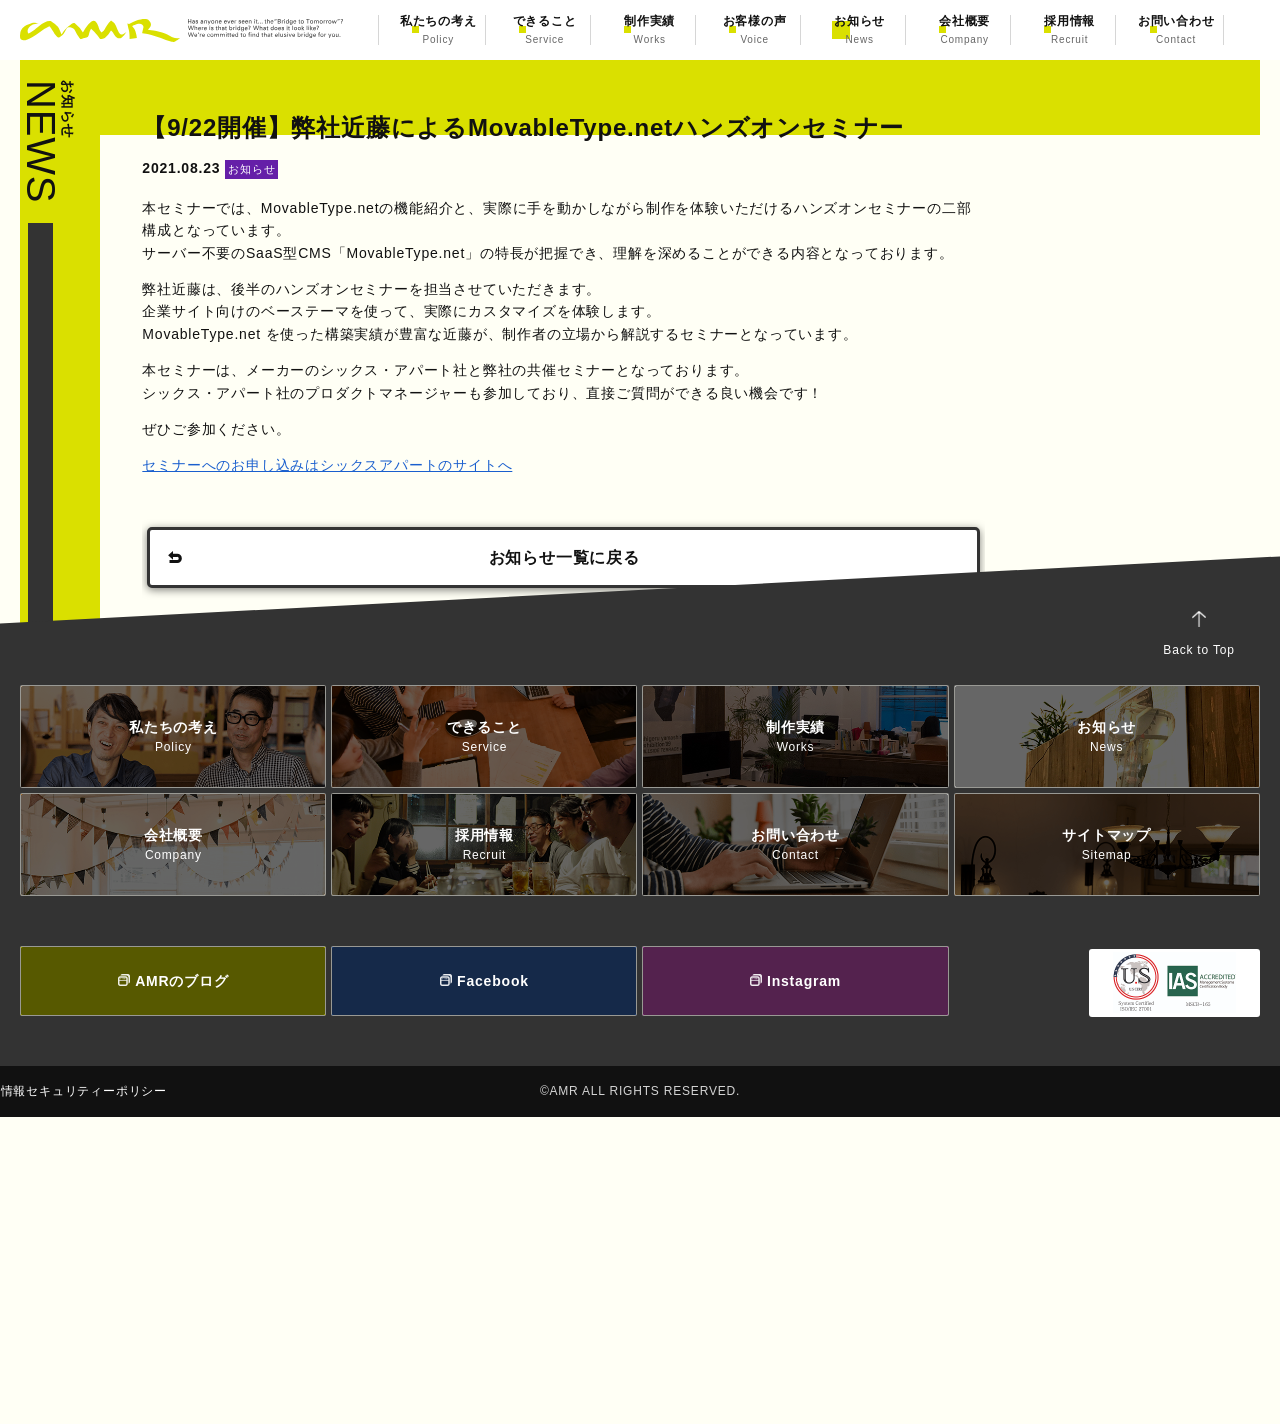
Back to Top (1179, 942)
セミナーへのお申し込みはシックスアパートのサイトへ (347, 557)
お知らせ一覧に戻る (563, 650)
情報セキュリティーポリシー (123, 1397)
